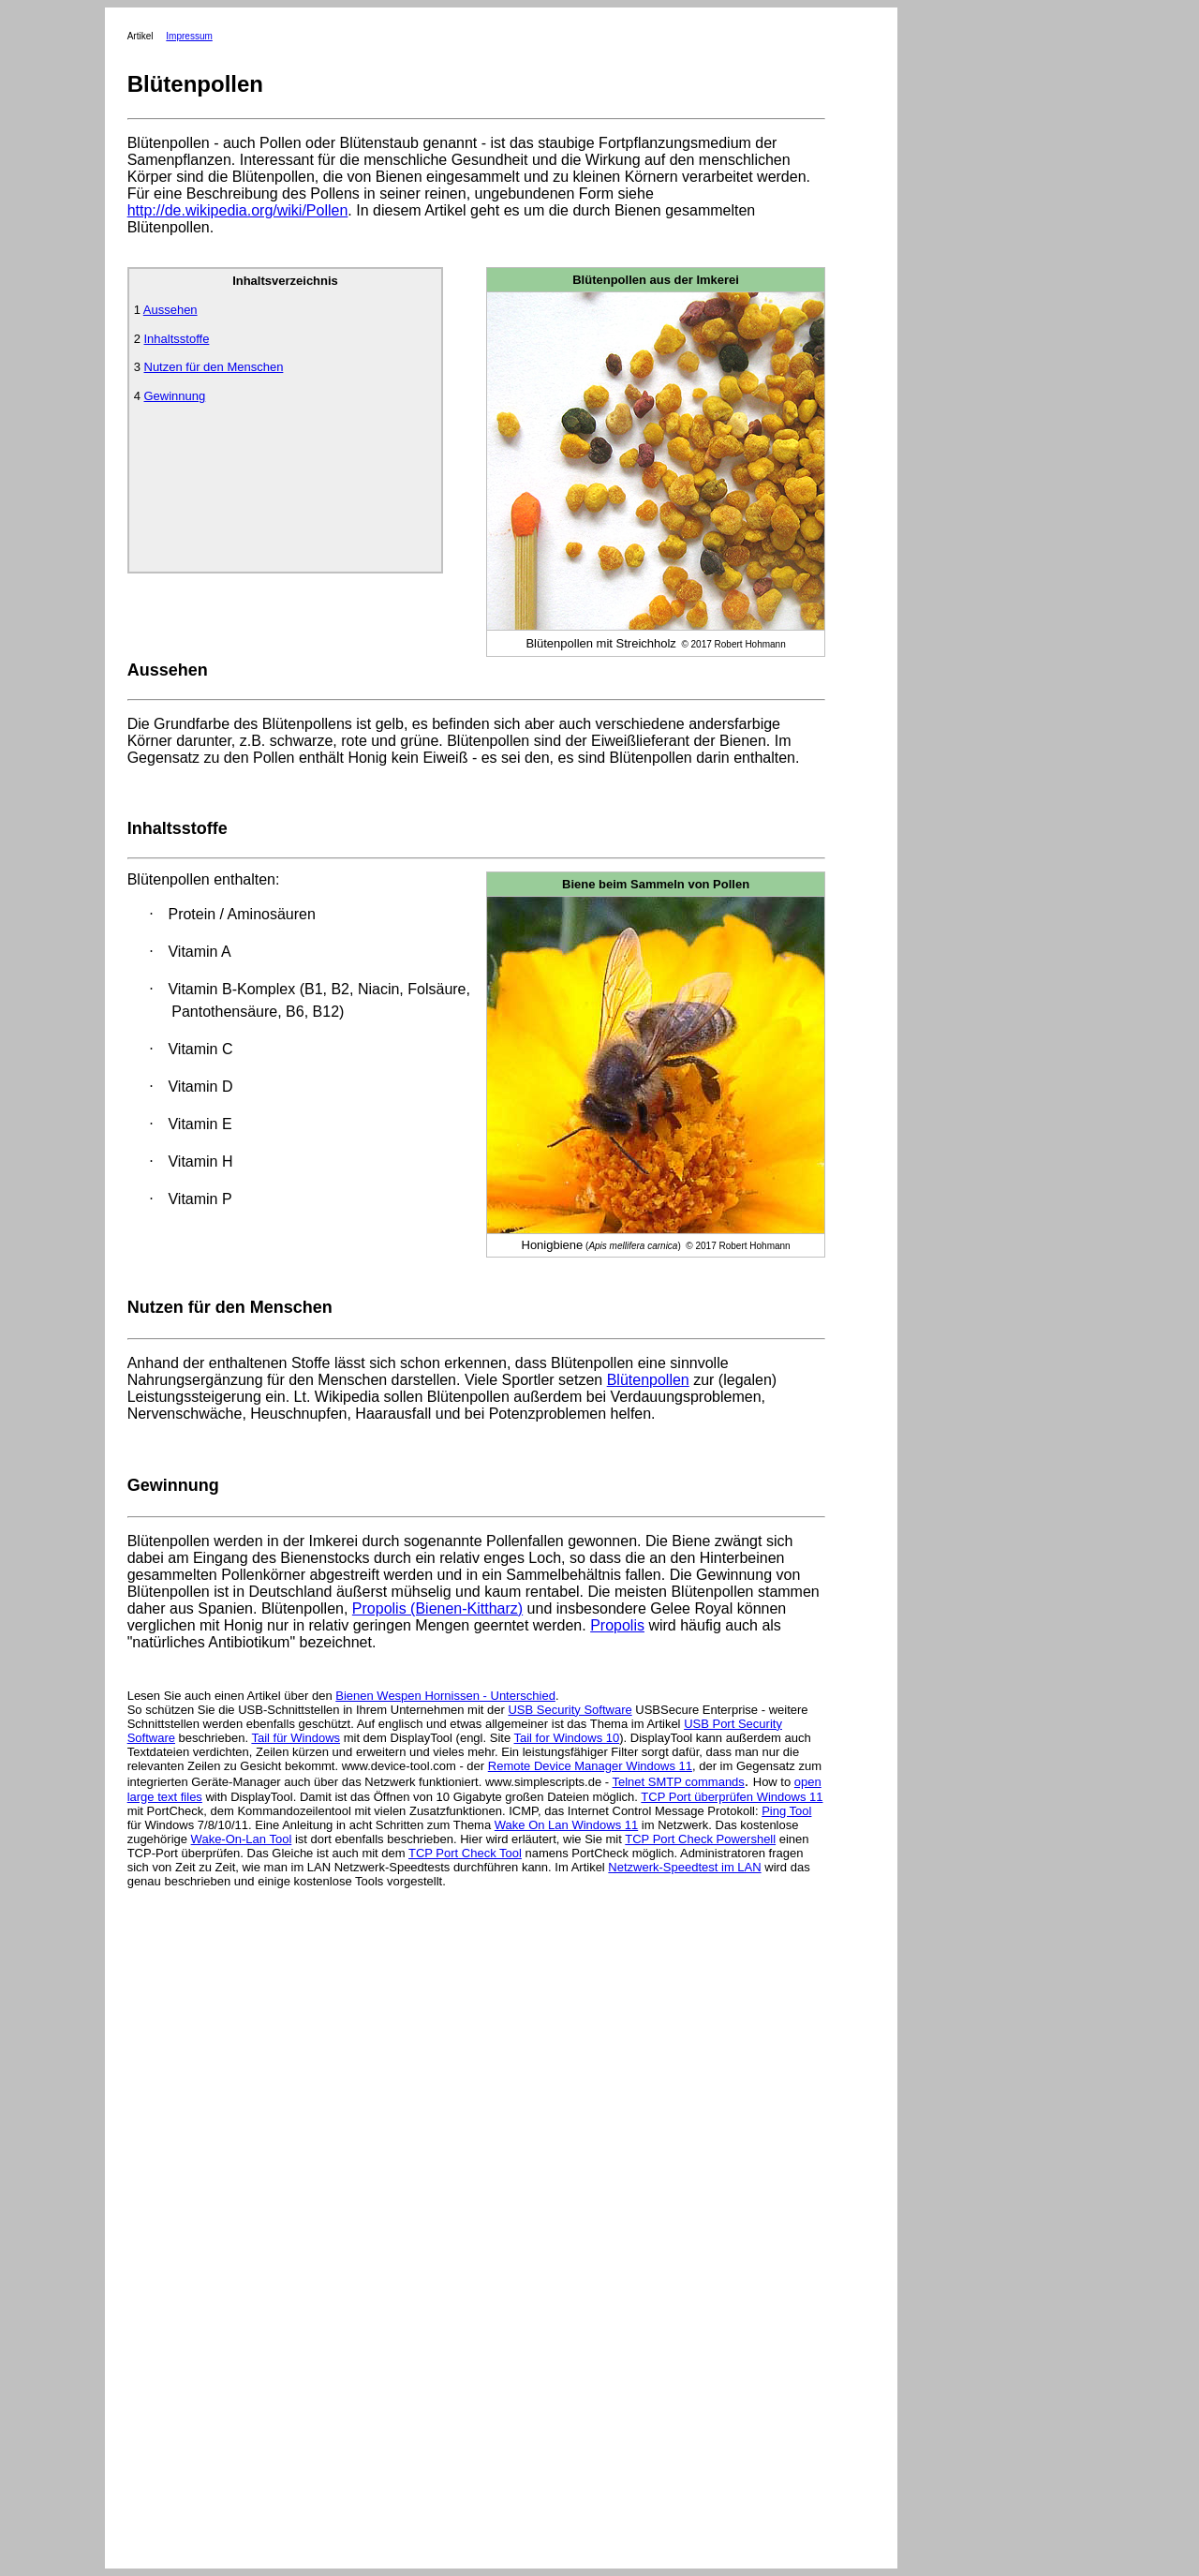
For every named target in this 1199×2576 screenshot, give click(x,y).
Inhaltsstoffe (177, 339)
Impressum (189, 36)
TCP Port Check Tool (465, 1853)
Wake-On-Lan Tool (241, 1839)
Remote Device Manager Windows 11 (590, 1766)
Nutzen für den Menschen (214, 367)
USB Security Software (569, 1710)
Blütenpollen (648, 1380)
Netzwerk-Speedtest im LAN (684, 1867)
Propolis (617, 1625)
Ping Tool (786, 1811)
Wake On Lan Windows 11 (566, 1825)
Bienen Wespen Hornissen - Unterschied (445, 1696)
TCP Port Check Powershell (700, 1839)
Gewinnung (175, 396)
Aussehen (170, 310)
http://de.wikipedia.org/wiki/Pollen (237, 210)
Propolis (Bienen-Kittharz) (437, 1608)
